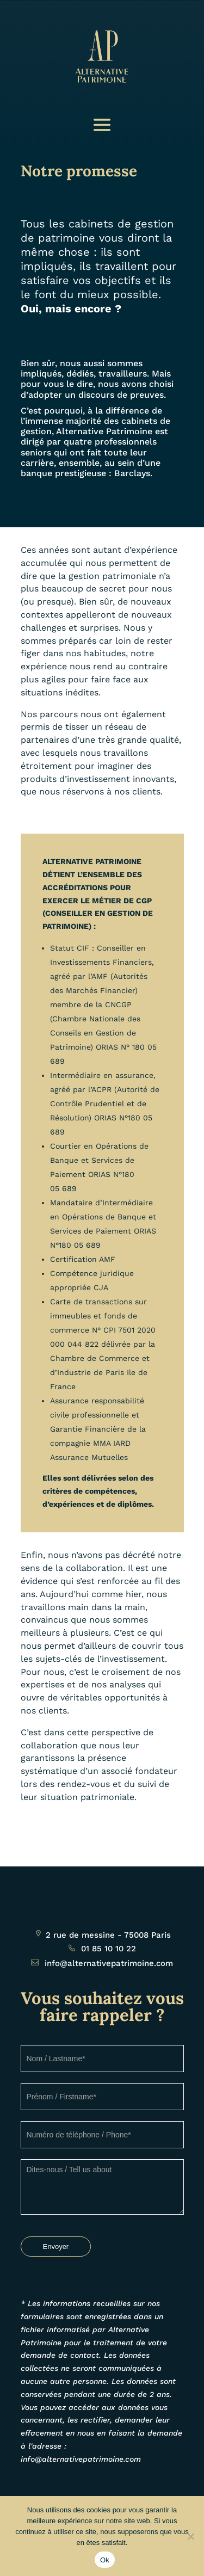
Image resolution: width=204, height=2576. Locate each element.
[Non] (190, 2536)
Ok (104, 2560)
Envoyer (56, 2246)
